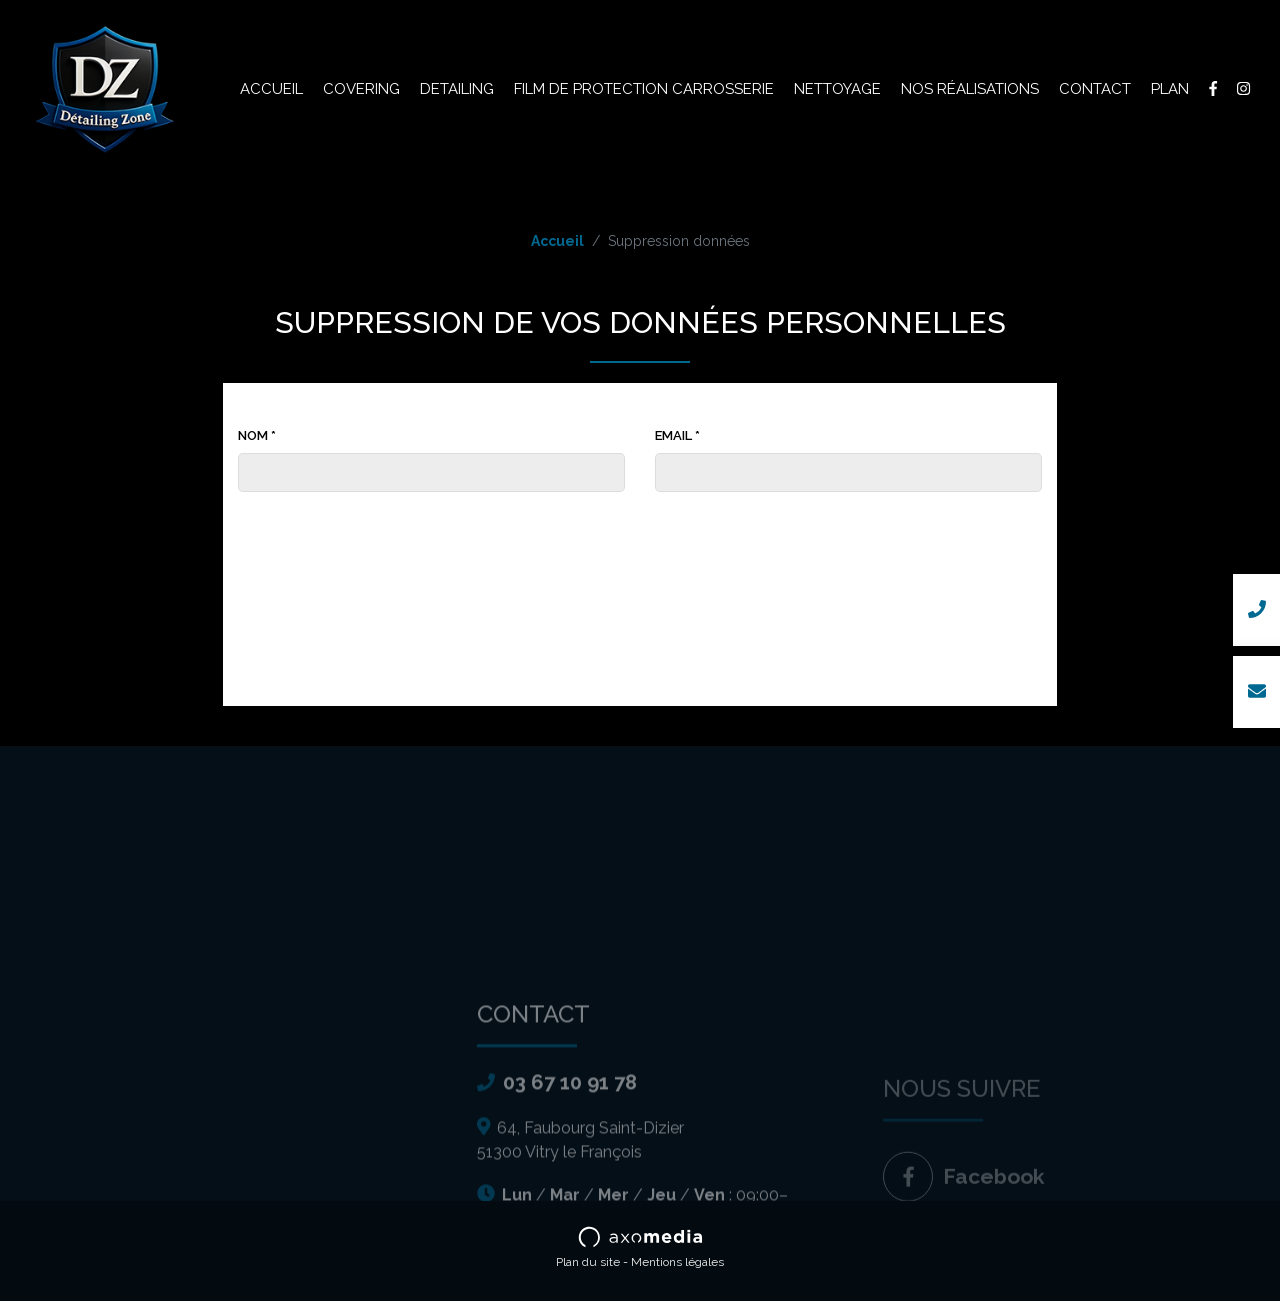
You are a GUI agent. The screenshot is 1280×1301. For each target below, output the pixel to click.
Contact (1095, 89)
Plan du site (588, 1262)
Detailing (457, 89)
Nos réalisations (970, 89)
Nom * (257, 435)
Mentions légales (677, 1262)
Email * (677, 435)
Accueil (271, 89)
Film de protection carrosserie (644, 89)
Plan (1170, 89)
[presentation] (640, 541)
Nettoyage (837, 89)
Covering (361, 89)
